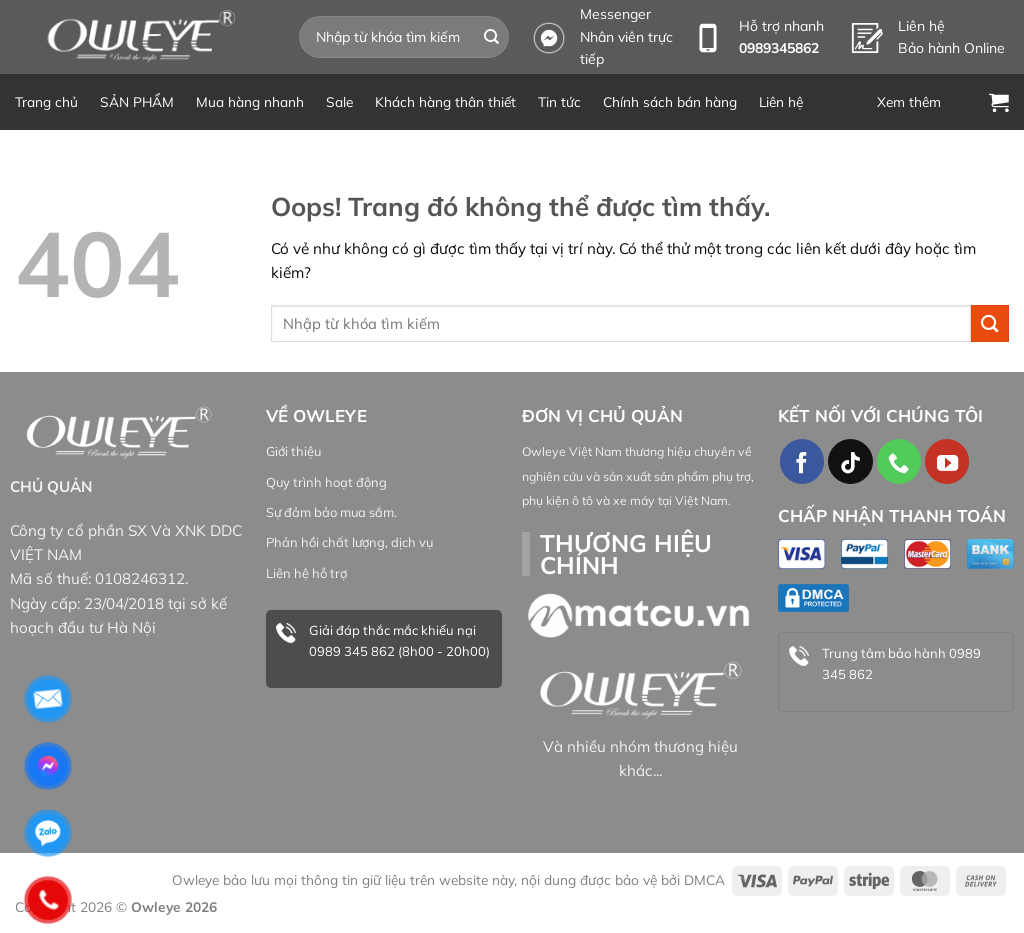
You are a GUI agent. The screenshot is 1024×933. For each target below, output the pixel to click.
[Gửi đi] (492, 37)
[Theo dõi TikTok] (850, 461)
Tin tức (559, 101)
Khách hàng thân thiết (445, 101)
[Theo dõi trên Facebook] (802, 461)
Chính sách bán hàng (670, 101)
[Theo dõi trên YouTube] (947, 461)
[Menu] (922, 101)
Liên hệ (781, 101)
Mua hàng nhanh (250, 101)
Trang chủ (46, 101)
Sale (339, 101)
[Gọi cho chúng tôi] (899, 461)
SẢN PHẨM (137, 101)
